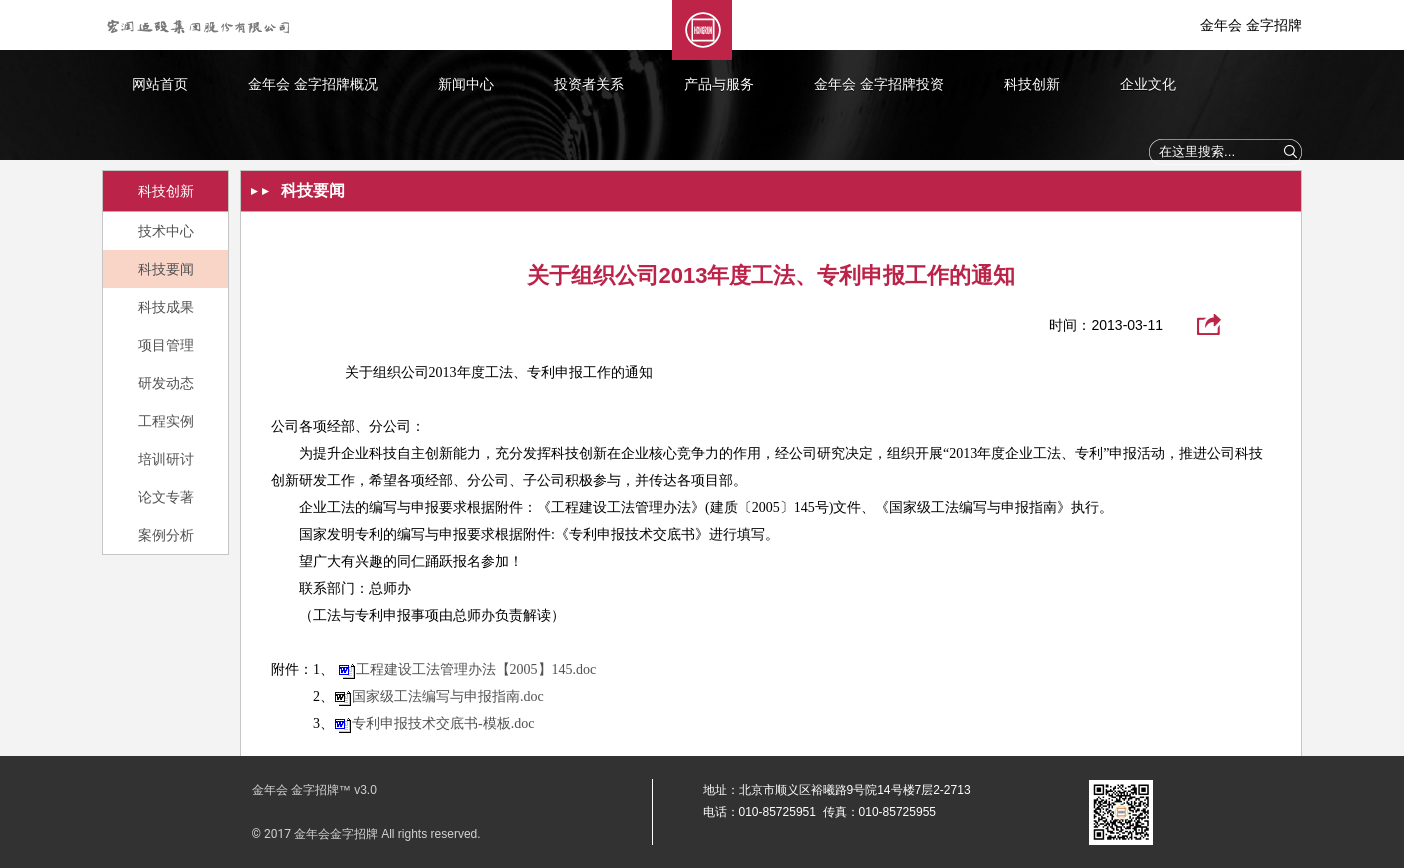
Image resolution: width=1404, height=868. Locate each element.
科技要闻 (166, 269)
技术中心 (166, 231)
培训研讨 (166, 459)
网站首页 (160, 84)
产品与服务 (719, 84)
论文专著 (166, 497)
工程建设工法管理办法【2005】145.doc (476, 669)
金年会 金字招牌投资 (879, 84)
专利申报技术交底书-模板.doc (443, 723)
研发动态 (166, 383)
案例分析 (166, 535)
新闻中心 (466, 84)
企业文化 (1148, 84)
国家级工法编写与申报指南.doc (448, 696)
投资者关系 (589, 84)
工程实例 (166, 421)
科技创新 (1032, 84)
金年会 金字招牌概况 (313, 84)
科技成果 (166, 307)
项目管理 (166, 345)
